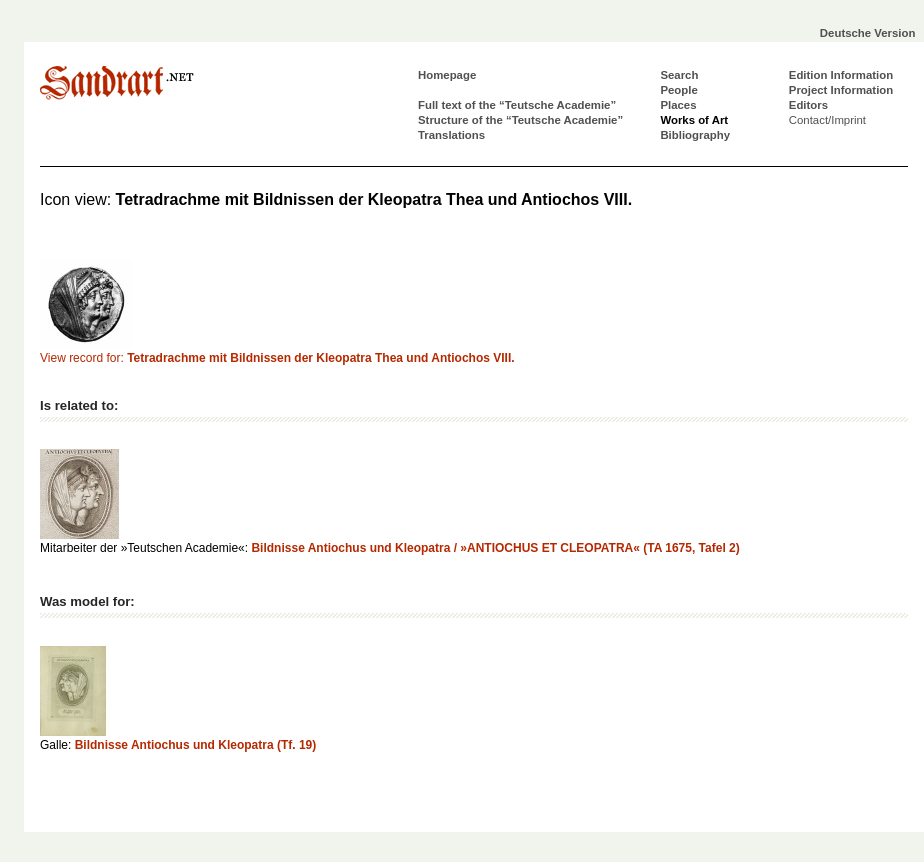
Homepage (447, 75)
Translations (451, 135)
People (678, 90)
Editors (808, 105)
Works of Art (694, 120)
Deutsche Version (868, 33)
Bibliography (695, 135)
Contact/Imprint (827, 120)
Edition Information (841, 75)
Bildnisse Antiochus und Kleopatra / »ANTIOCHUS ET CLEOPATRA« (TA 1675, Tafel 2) (495, 548)
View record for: (277, 358)
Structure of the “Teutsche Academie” (520, 120)
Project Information (841, 90)
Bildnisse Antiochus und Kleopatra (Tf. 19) (196, 745)
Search (679, 75)
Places (678, 105)
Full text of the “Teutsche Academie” (517, 105)
